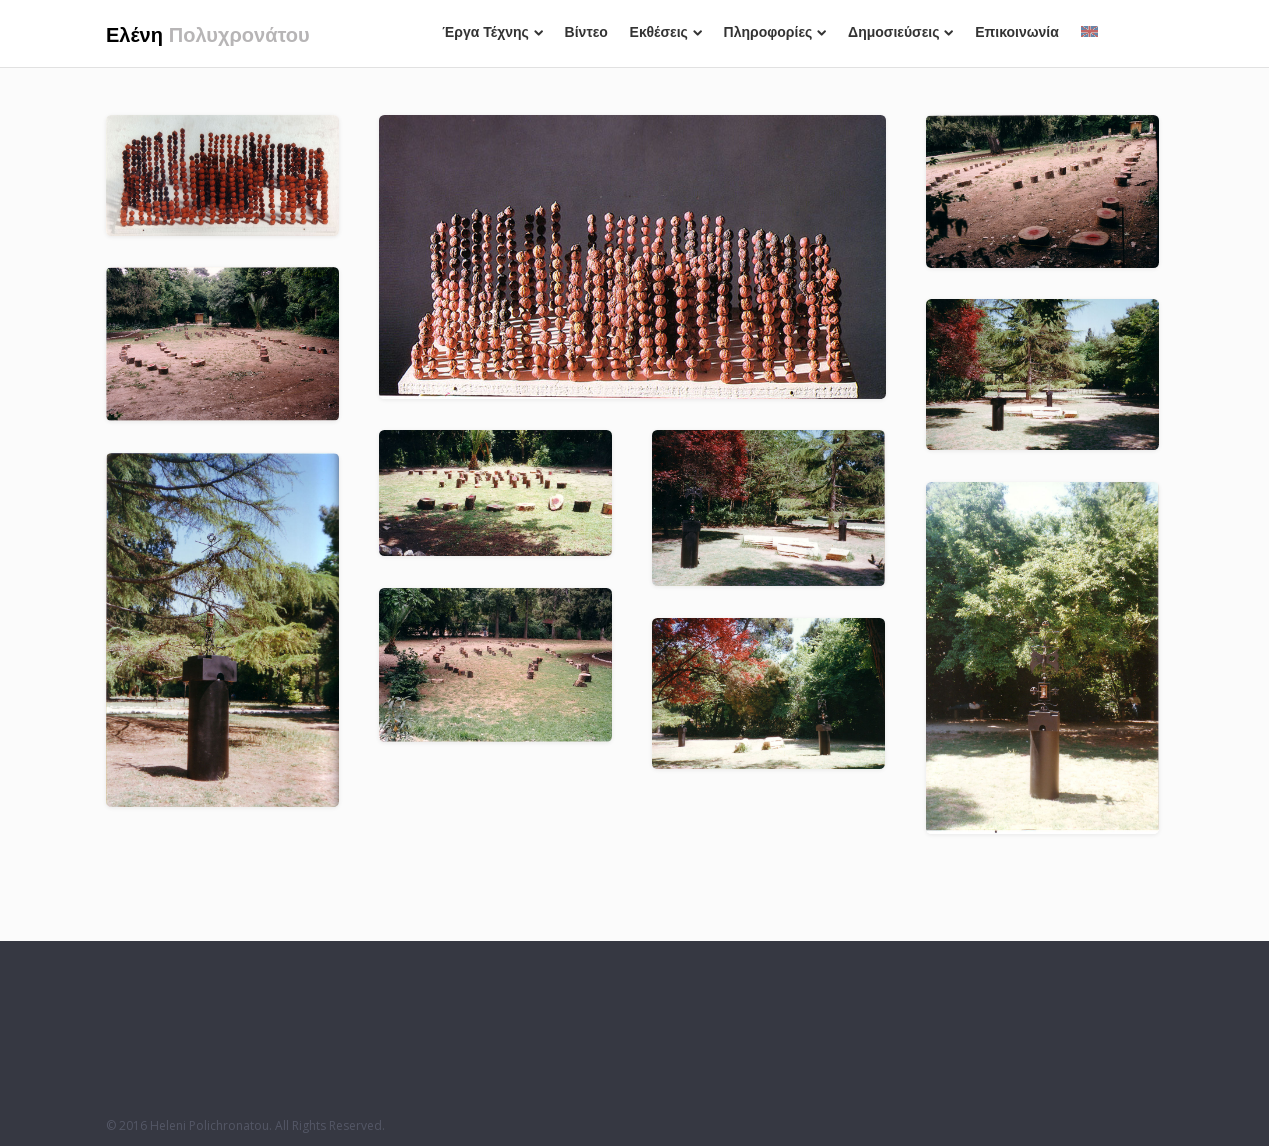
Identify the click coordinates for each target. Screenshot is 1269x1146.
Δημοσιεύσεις (900, 32)
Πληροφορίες (775, 32)
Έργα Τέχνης (492, 32)
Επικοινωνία (1017, 32)
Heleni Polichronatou (209, 1125)
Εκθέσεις (666, 32)
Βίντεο (586, 32)
